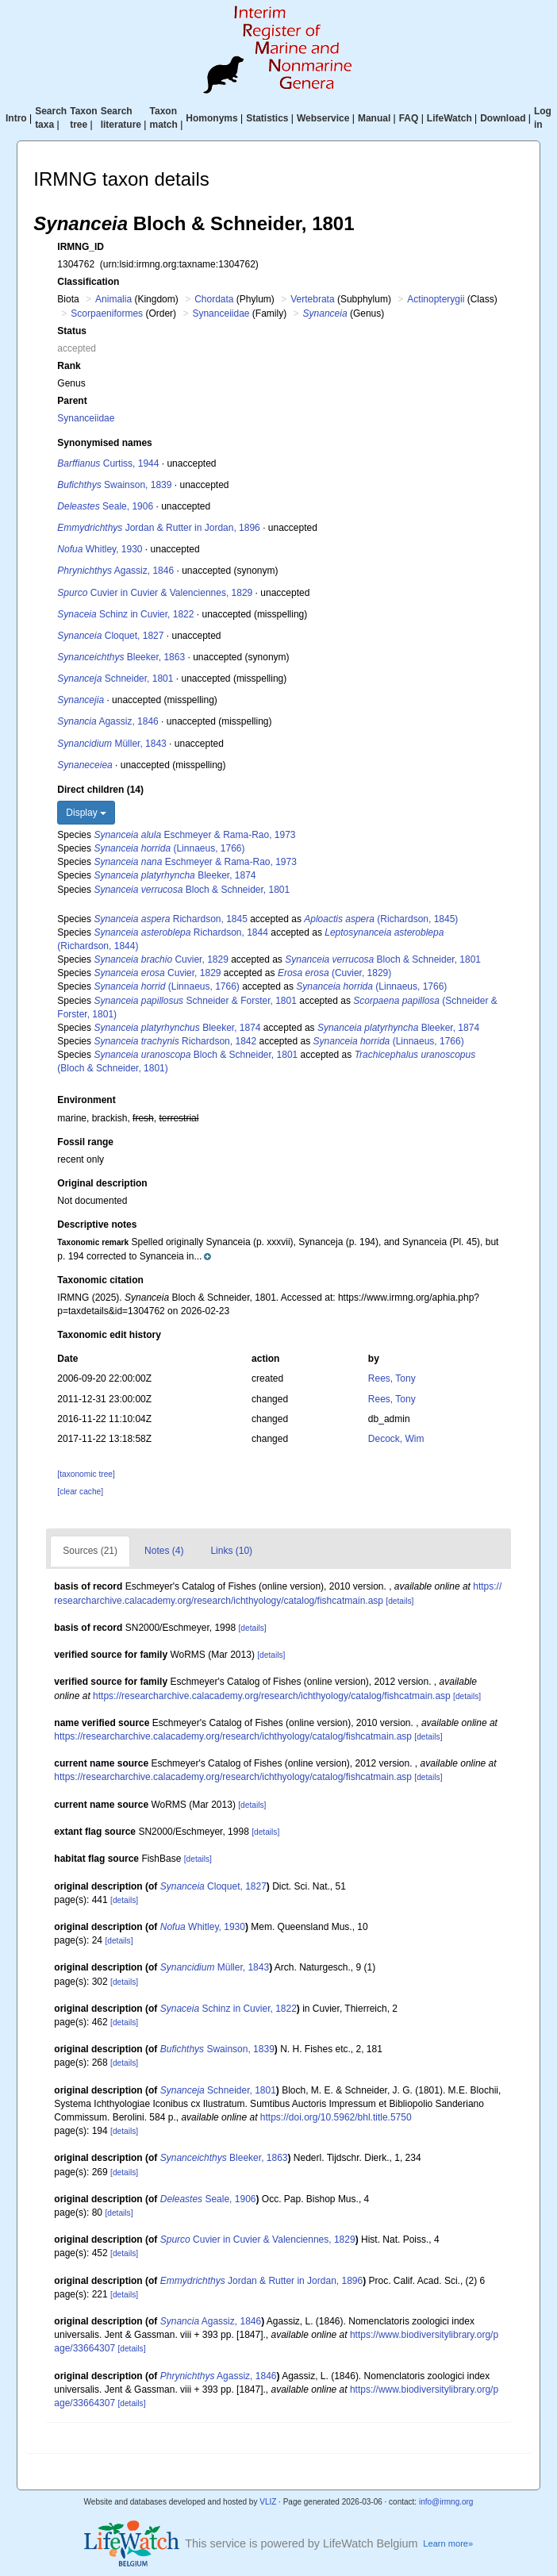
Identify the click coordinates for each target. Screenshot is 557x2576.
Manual (374, 118)
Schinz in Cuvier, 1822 (125, 614)
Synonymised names (104, 442)
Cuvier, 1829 (161, 959)
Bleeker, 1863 (121, 657)
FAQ (409, 118)
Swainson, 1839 (114, 484)
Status (71, 330)
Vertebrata (312, 299)
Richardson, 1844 (181, 932)
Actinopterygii (435, 299)
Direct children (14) (100, 789)
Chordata (213, 299)
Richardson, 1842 (175, 1041)
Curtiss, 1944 (108, 463)
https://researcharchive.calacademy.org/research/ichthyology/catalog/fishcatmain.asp (272, 1695)
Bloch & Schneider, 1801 (192, 889)
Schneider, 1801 (115, 678)
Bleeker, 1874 (174, 875)
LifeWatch (449, 118)
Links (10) (231, 1550)
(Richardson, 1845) (381, 919)
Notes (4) (163, 1550)
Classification (88, 281)
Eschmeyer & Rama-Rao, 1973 (194, 834)
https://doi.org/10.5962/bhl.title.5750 (336, 2117)
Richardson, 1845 (170, 919)
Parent (71, 400)
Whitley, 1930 (99, 549)
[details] (399, 1601)
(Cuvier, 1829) (334, 972)
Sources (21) (90, 1550)
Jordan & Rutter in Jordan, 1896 (158, 527)
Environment (86, 1099)
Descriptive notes (96, 1224)
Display (86, 812)
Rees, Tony (392, 1378)
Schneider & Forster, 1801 (195, 1000)
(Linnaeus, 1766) (169, 848)
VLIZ (267, 2501)
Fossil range (85, 1142)
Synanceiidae (220, 313)
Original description (102, 1183)
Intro (16, 118)
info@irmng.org (446, 2501)
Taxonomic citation (100, 1280)
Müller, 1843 (111, 743)
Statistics (267, 118)
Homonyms (211, 118)
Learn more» (448, 2543)
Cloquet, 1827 (110, 635)
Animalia (113, 299)
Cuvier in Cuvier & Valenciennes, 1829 (154, 592)
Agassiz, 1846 (115, 570)
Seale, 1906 (105, 506)
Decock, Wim (396, 1438)
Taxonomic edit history (108, 1334)
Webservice (323, 118)
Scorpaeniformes (107, 313)
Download (502, 118)
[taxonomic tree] (85, 1474)
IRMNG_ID (80, 246)
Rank (68, 365)
